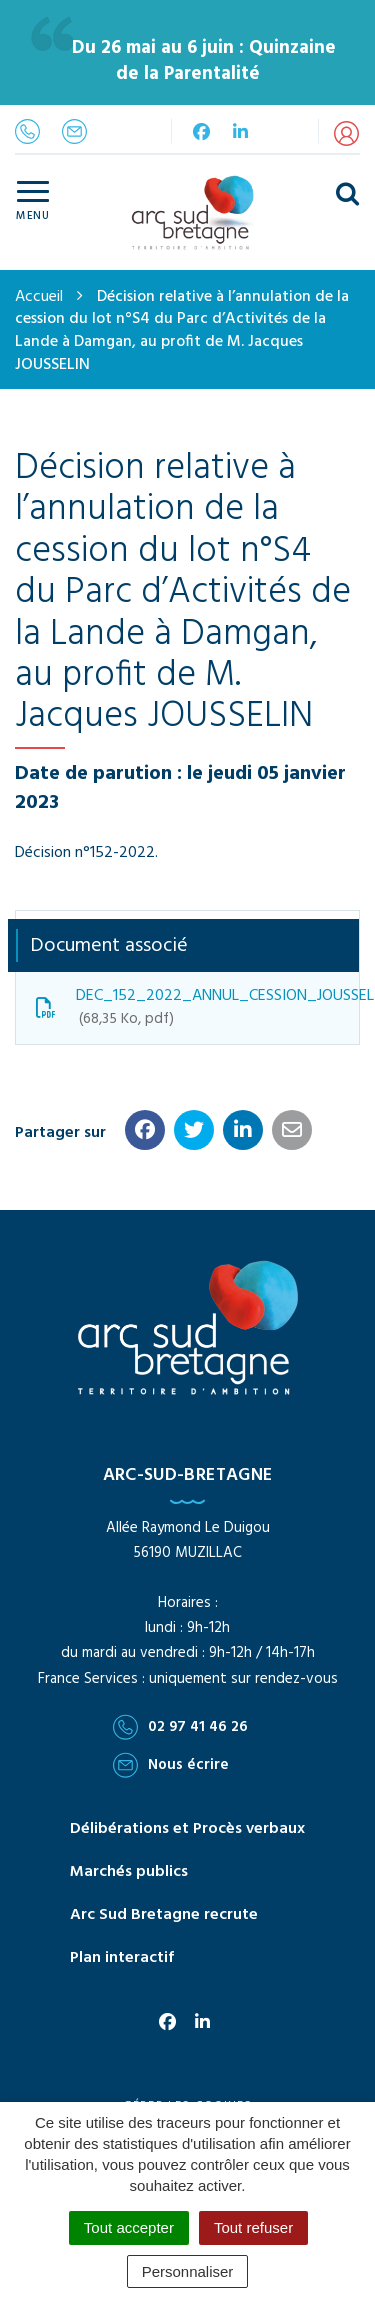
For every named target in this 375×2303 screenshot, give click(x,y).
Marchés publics (129, 1872)
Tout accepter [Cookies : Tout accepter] (129, 2227)
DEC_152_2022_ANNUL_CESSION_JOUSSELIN (197, 1007)
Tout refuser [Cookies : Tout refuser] (253, 2227)
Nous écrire (171, 1765)
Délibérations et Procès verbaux (187, 1829)
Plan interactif (122, 1958)
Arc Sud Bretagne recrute (164, 1915)
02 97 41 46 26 (180, 1727)
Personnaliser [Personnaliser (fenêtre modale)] (188, 2271)
